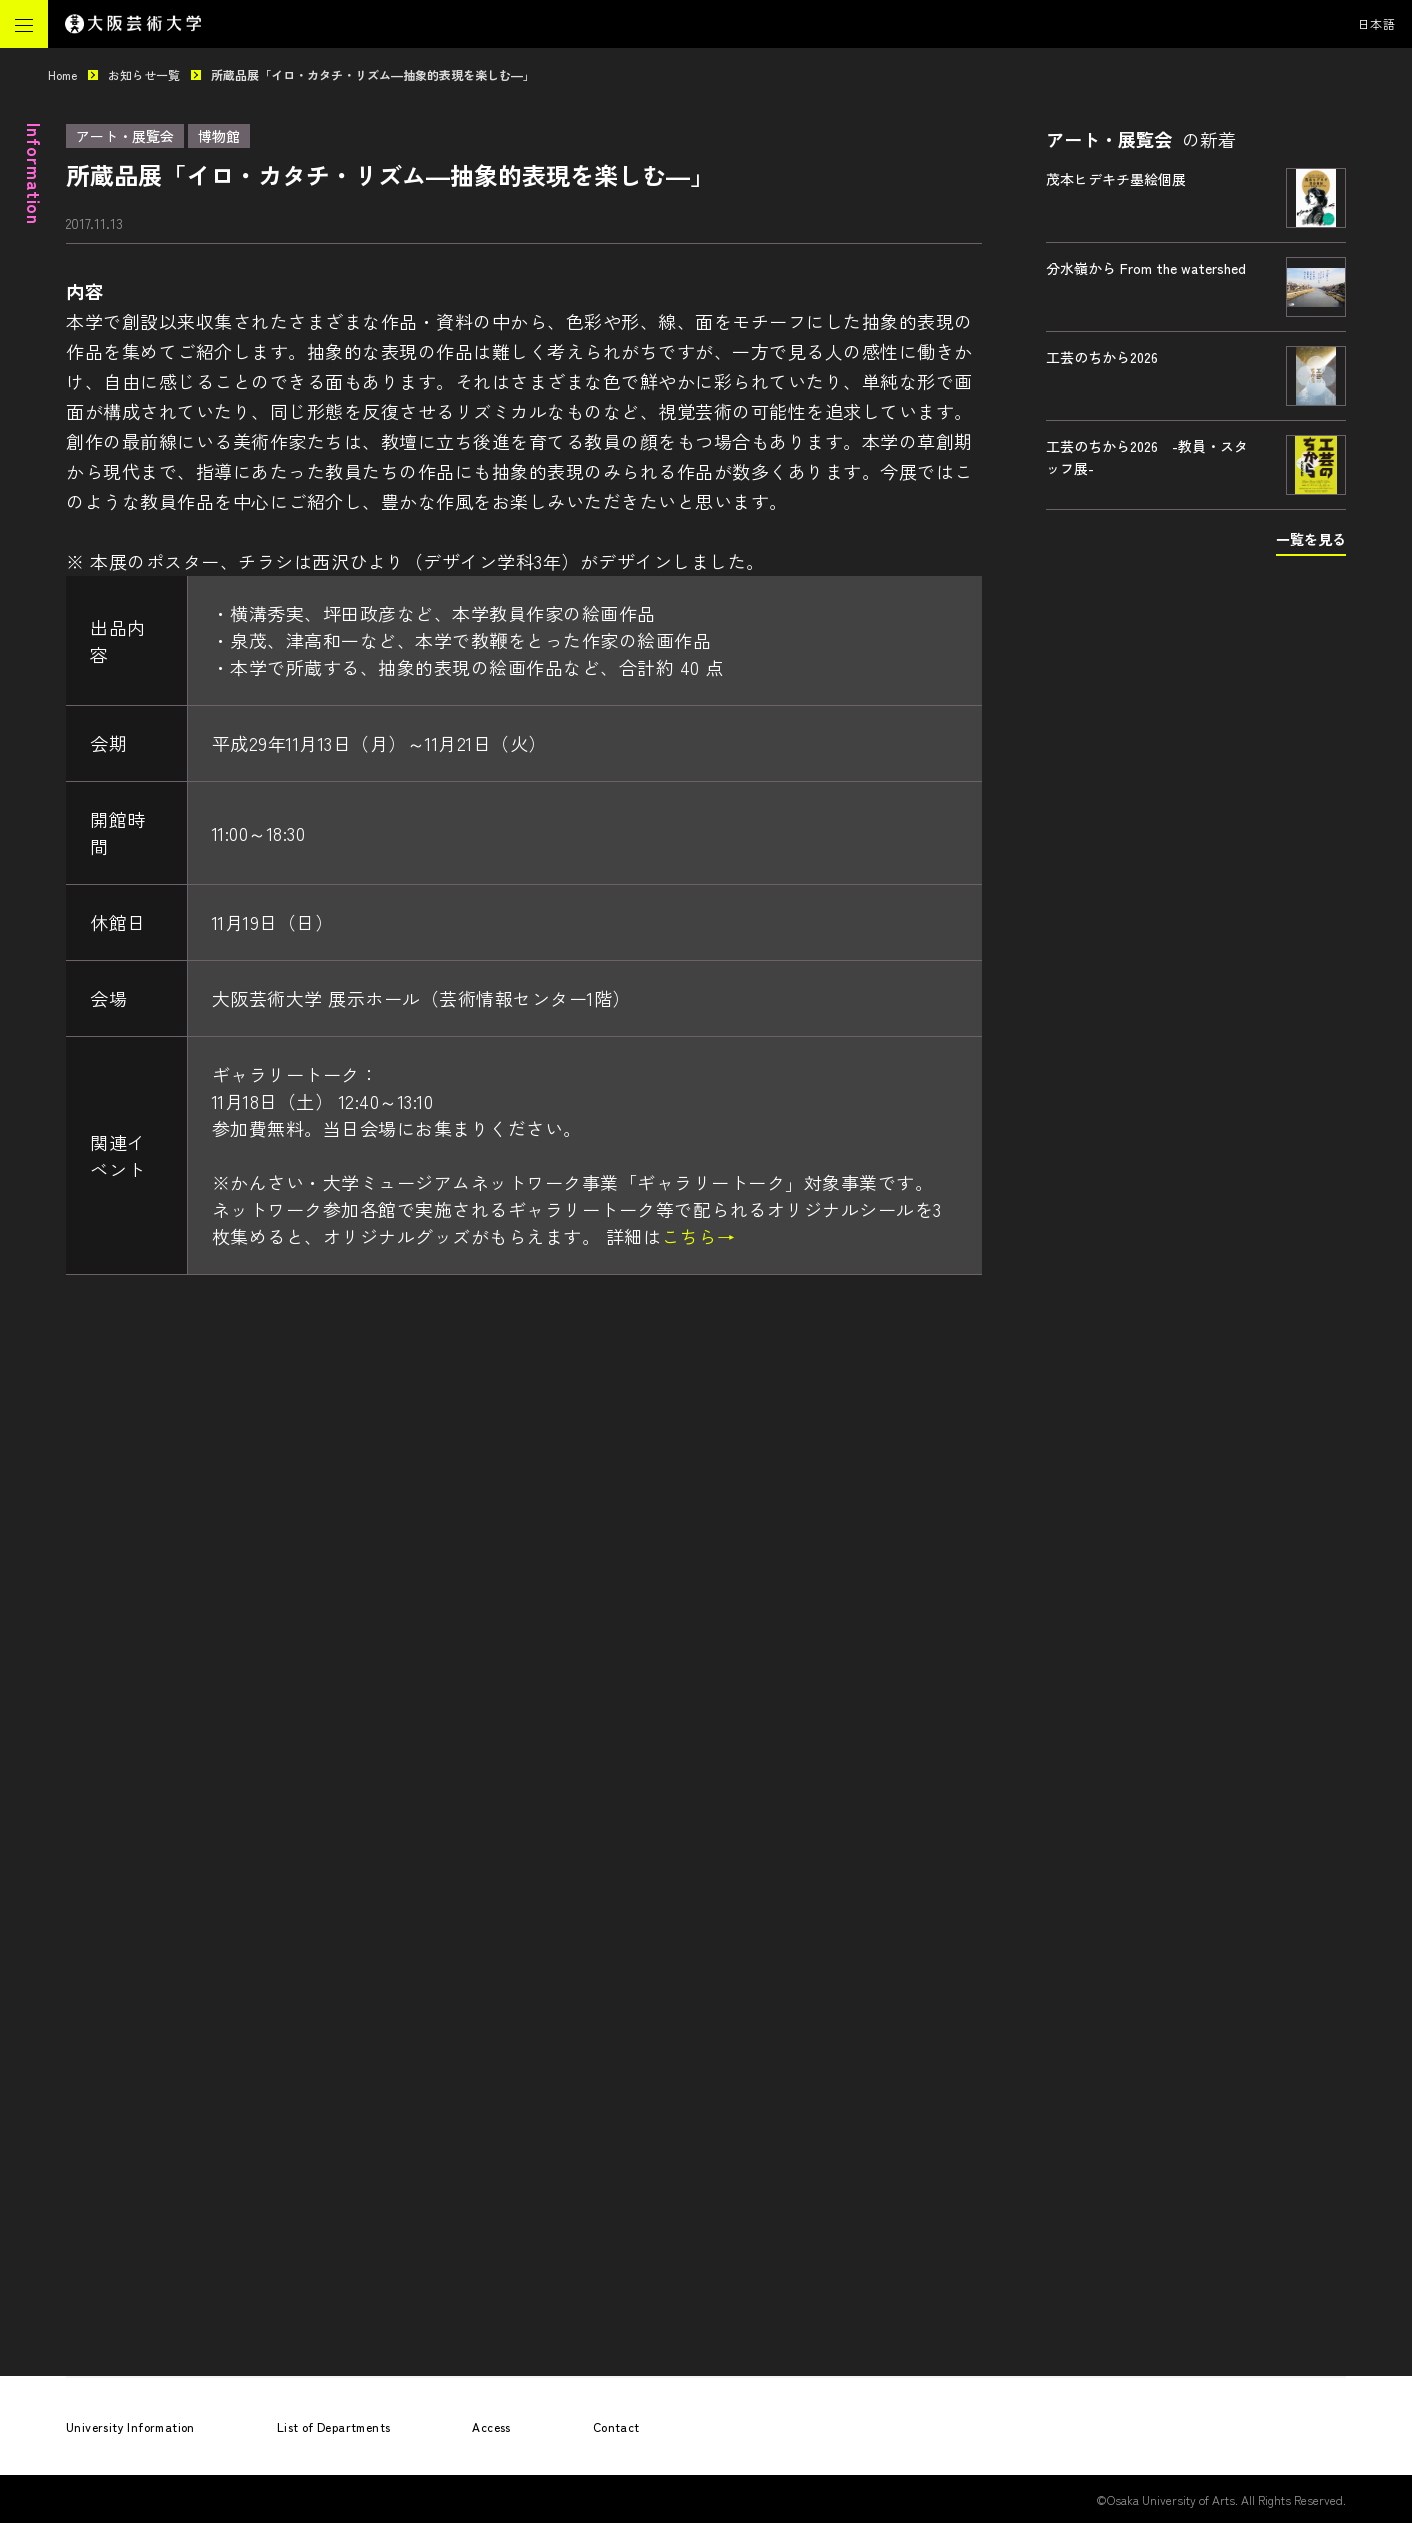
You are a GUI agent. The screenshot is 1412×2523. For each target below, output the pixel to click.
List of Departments (334, 2426)
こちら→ (698, 1236)
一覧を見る (1311, 539)
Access (491, 2426)
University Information (130, 2426)
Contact (616, 2426)
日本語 (1377, 23)
